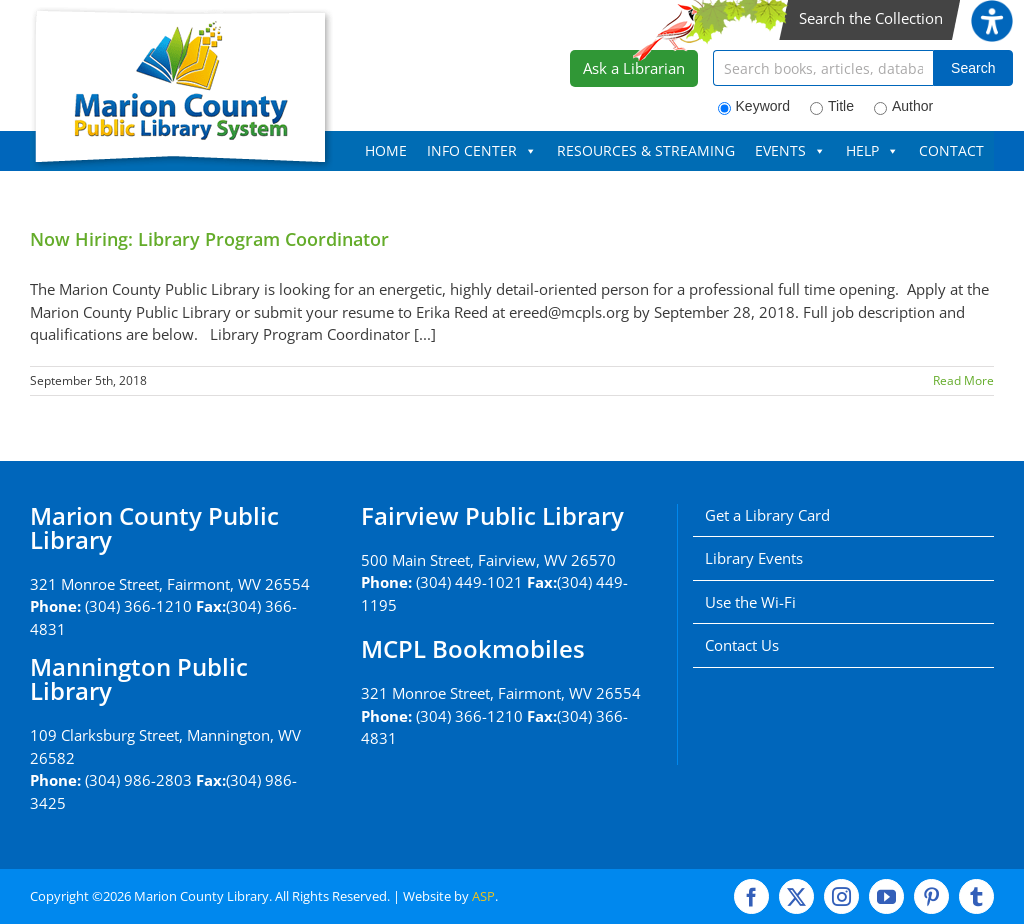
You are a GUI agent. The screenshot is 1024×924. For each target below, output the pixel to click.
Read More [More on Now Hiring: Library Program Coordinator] (963, 380)
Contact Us (742, 645)
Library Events (754, 558)
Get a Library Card (767, 515)
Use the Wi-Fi (750, 602)
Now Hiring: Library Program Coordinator (209, 239)
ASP (483, 896)
